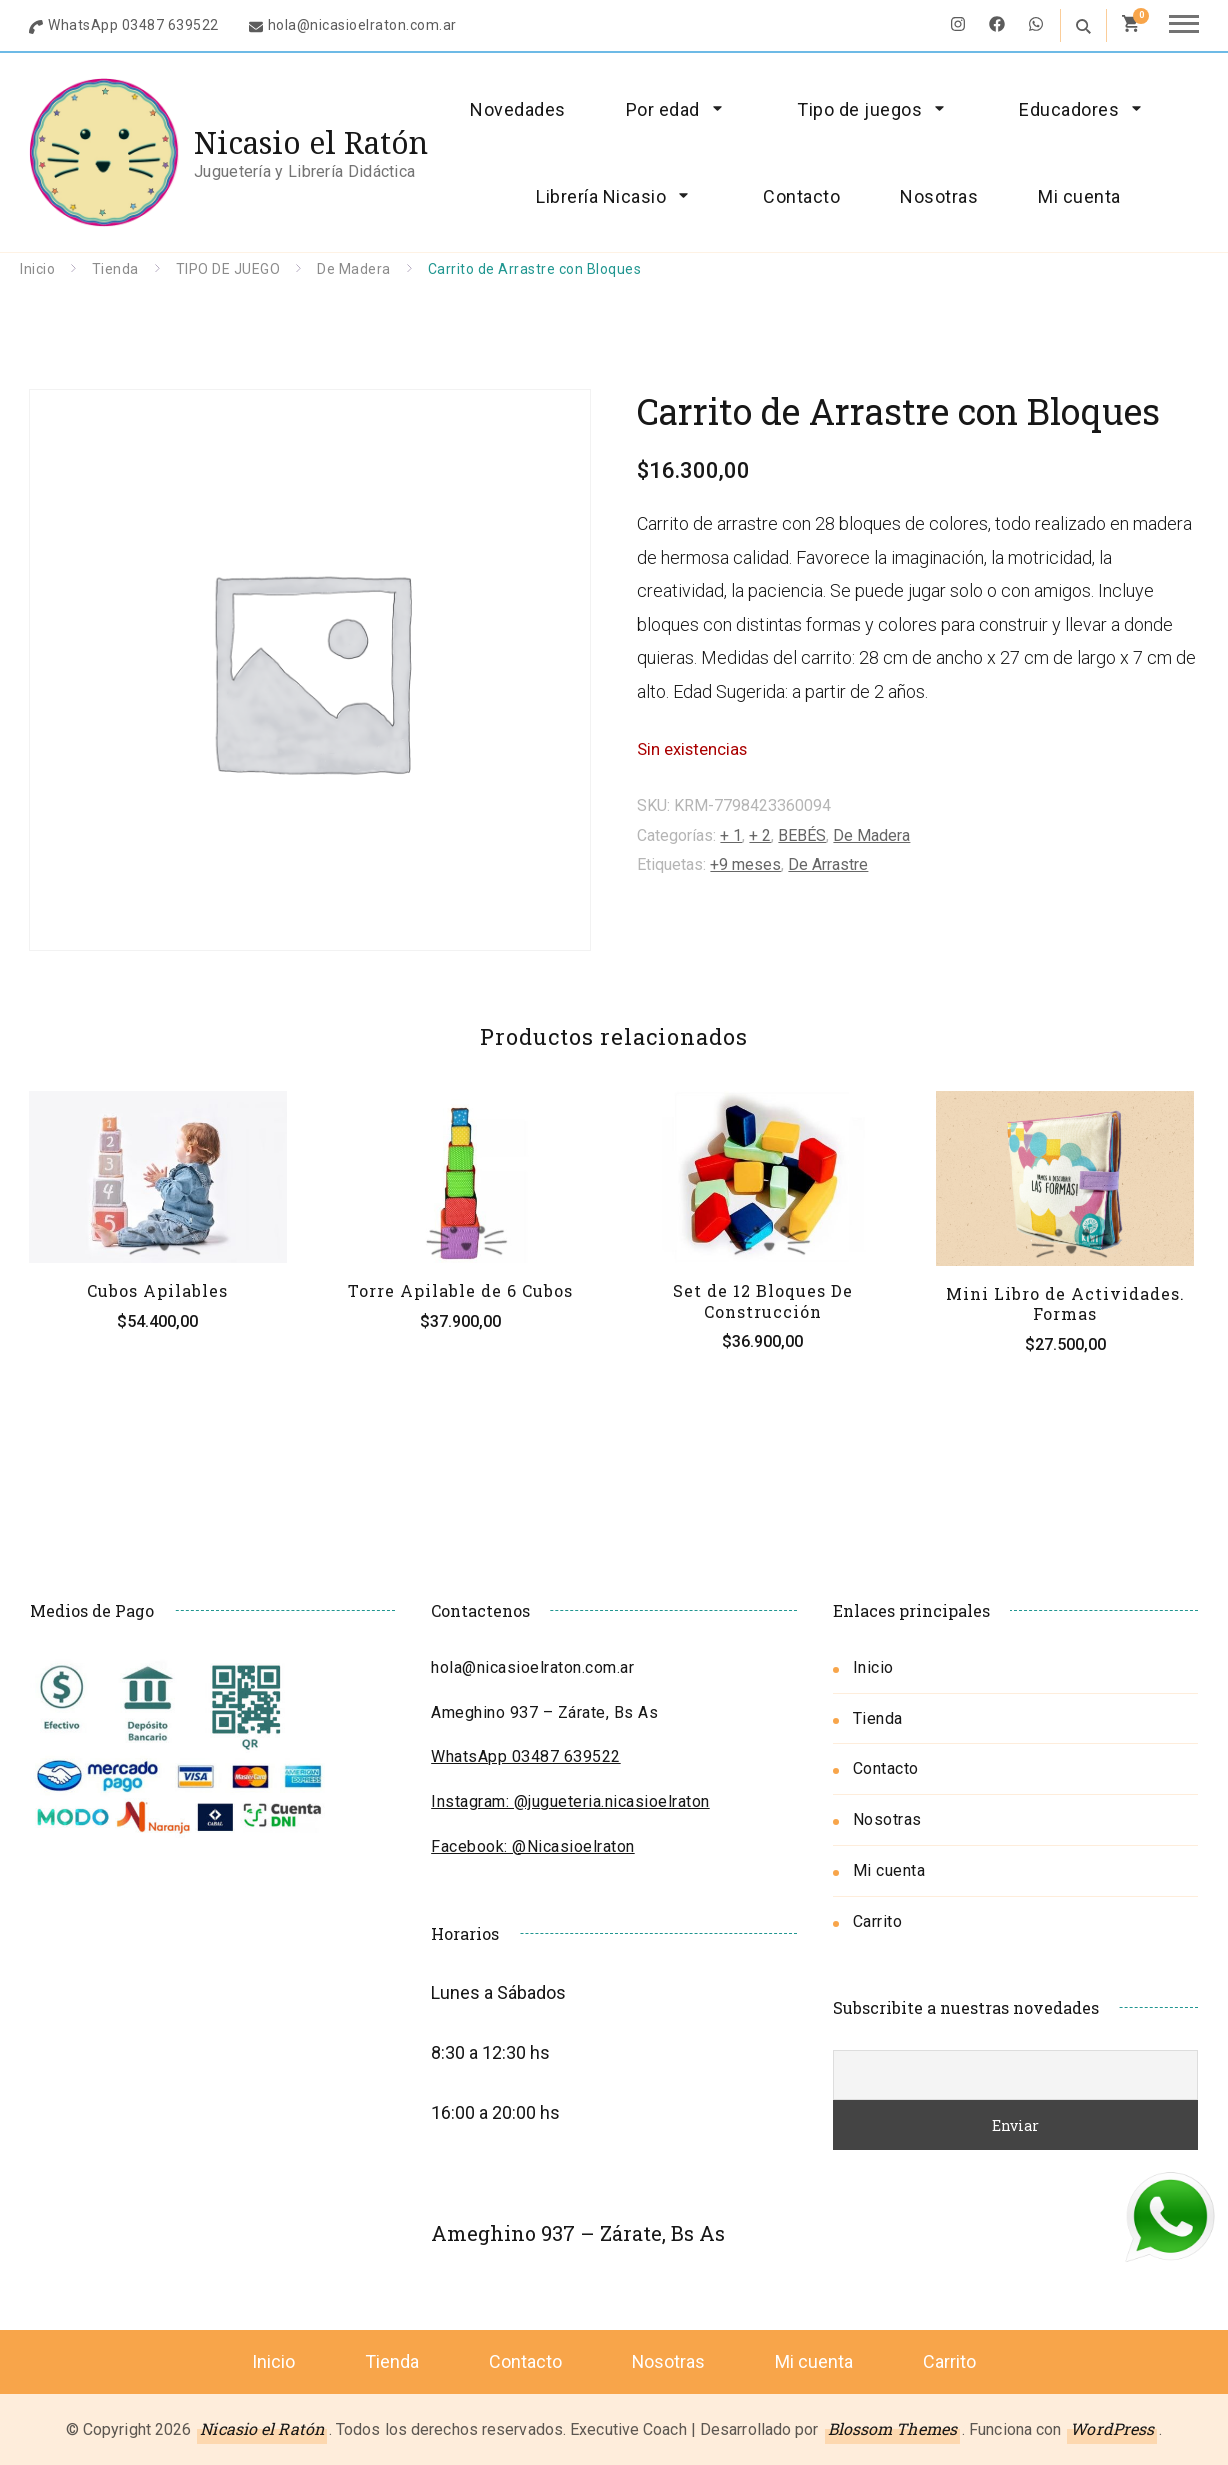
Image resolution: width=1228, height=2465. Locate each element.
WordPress (1113, 2428)
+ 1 (731, 835)
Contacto (801, 196)
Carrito (878, 1921)
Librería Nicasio (601, 196)
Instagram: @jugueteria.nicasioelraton (570, 1801)
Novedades (518, 109)
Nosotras (939, 196)
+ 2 (760, 835)
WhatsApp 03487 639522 (133, 25)
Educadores (1069, 109)
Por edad (663, 109)
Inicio (873, 1667)
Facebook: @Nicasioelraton (533, 1846)
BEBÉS (802, 835)
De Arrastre (828, 864)
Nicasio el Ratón (311, 142)
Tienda (878, 1718)
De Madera (871, 835)
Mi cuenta (1079, 196)
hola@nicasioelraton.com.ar (362, 25)
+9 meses (745, 864)
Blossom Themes (892, 2428)
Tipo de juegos (859, 109)
